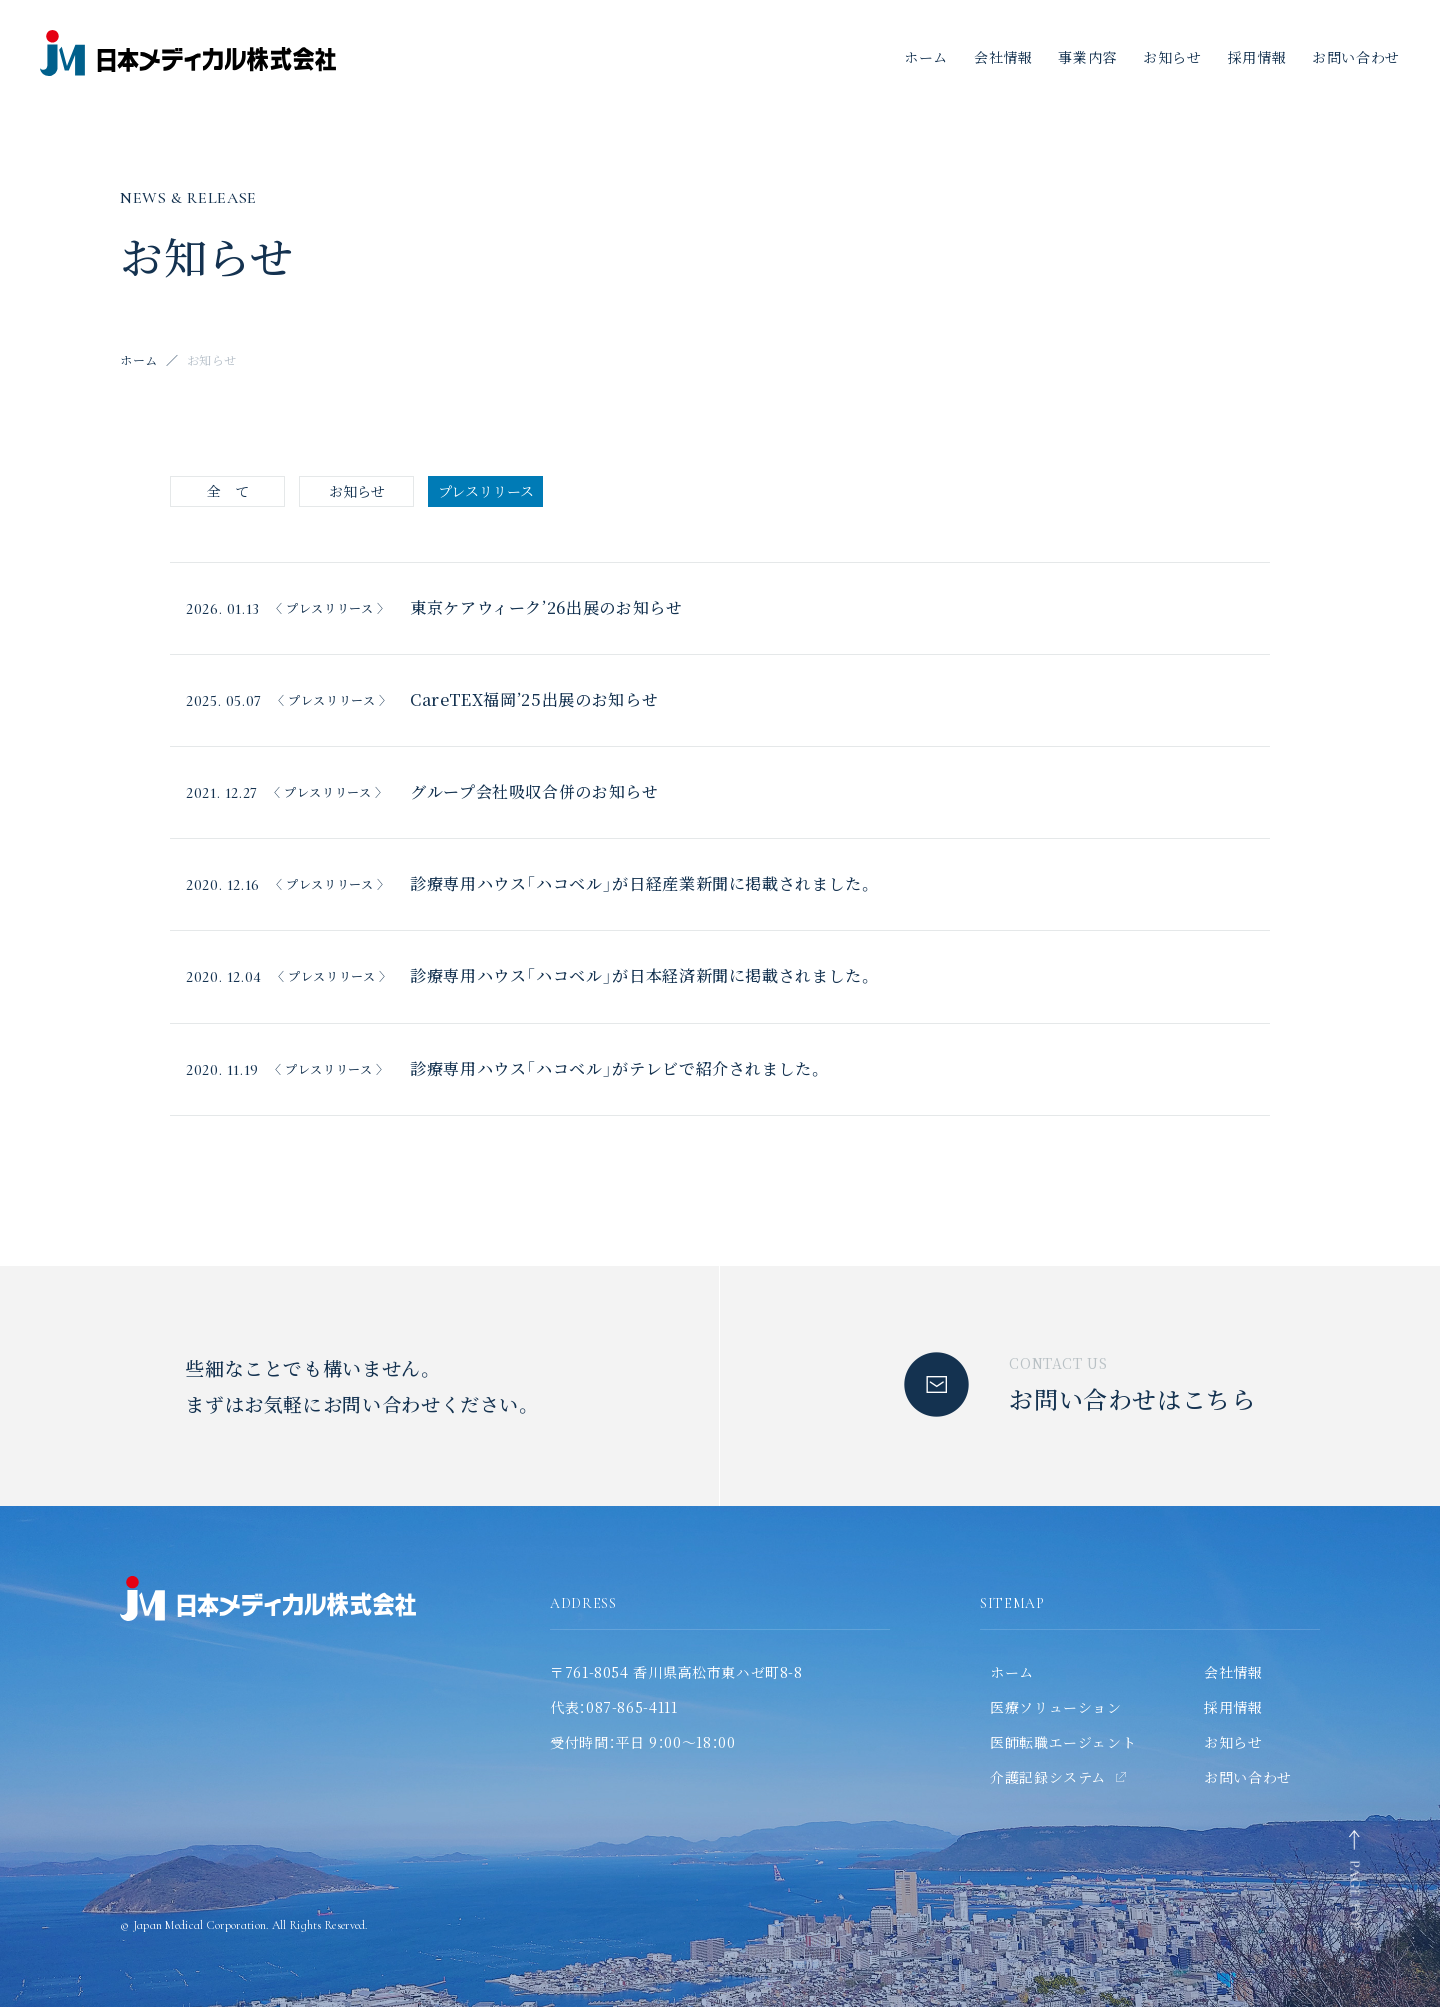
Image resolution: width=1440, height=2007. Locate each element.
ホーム (926, 57)
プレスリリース (486, 491)
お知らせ (1172, 57)
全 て (228, 491)
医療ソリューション (1056, 1707)
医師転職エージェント (1063, 1742)
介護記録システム (1048, 1777)
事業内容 (1087, 57)
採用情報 (1257, 57)
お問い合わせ (1248, 1777)
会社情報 (1003, 57)
